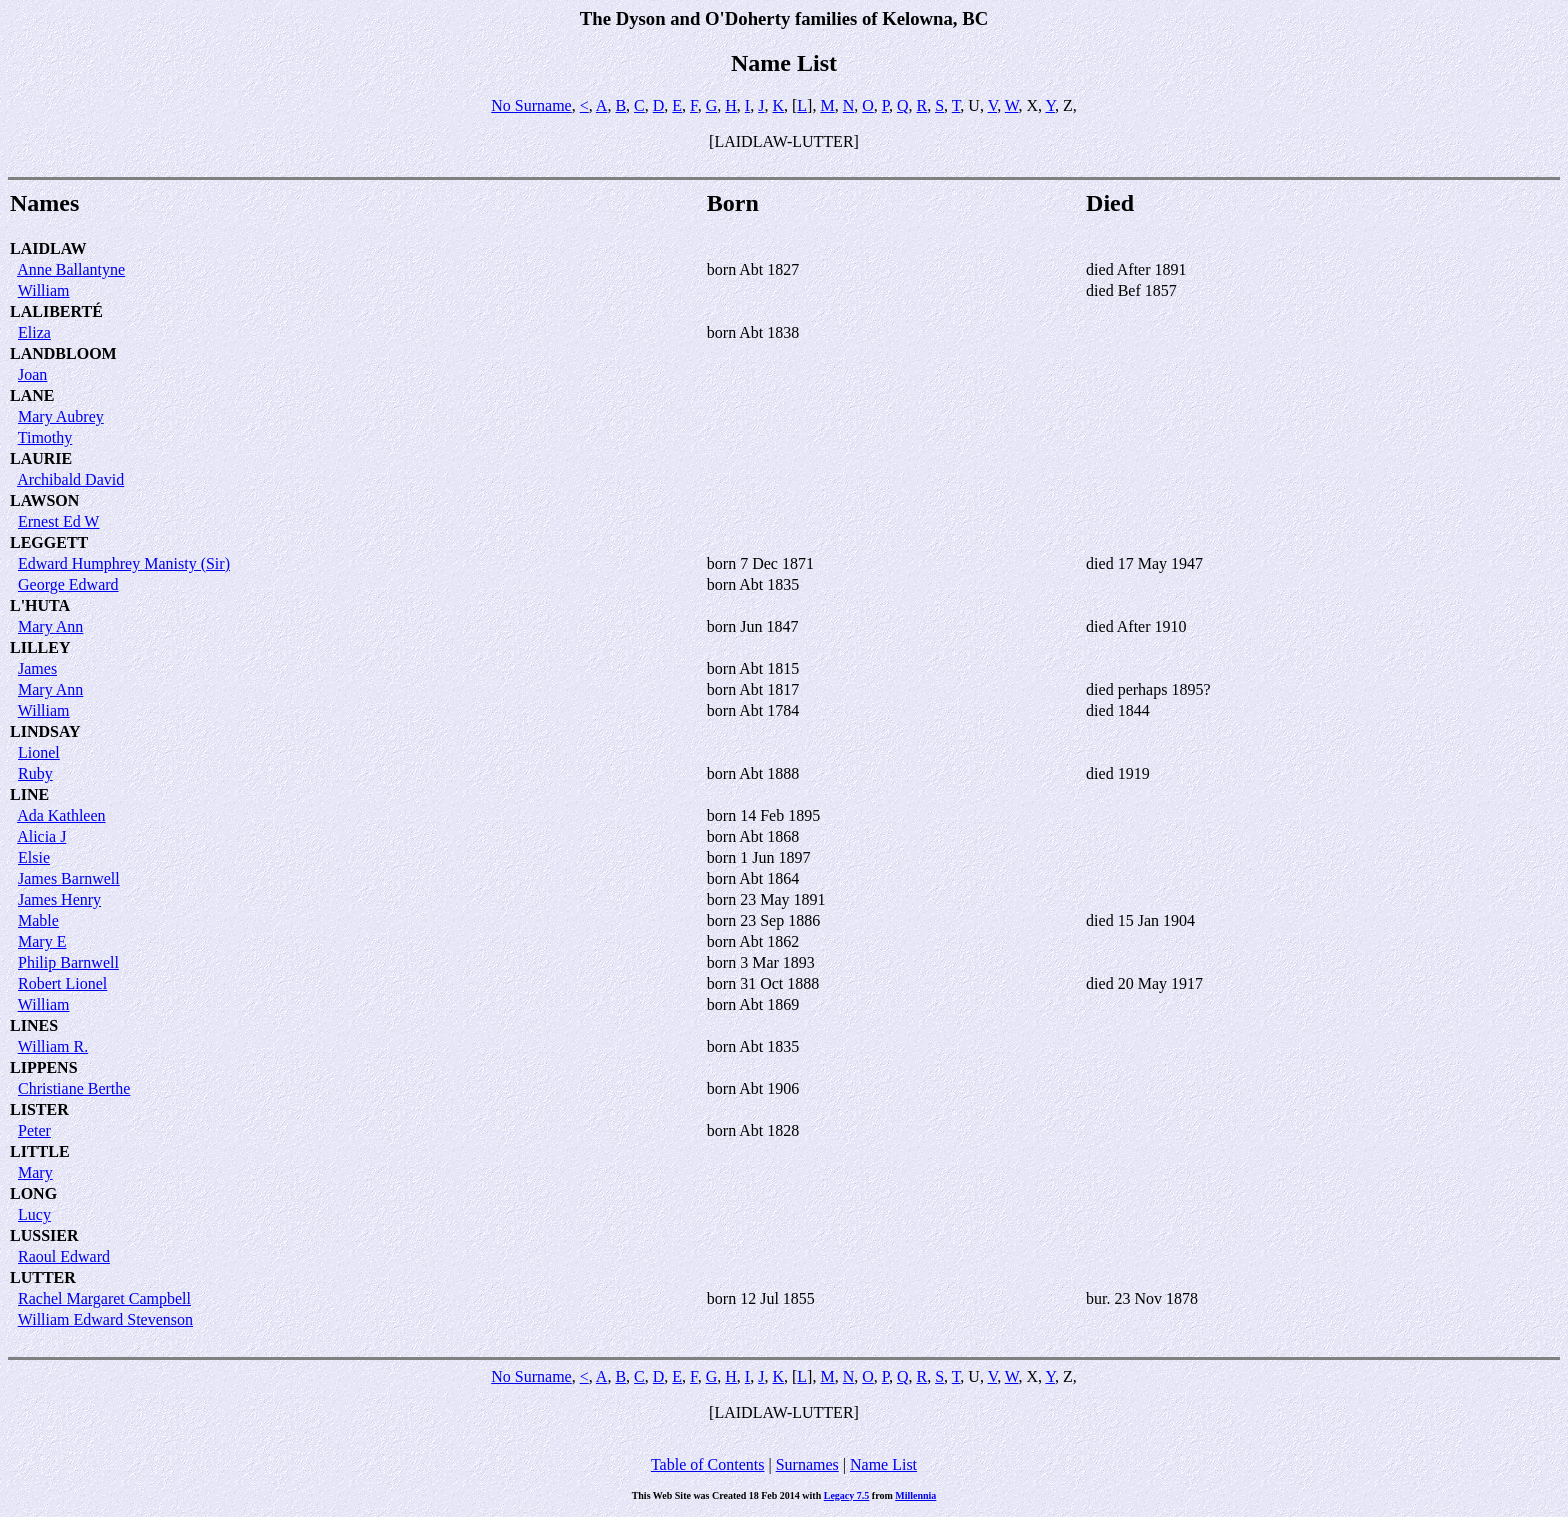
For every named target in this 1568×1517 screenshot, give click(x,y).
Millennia (915, 1495)
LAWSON (44, 500)
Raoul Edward (64, 1256)
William (44, 290)
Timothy (45, 437)
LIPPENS (44, 1067)
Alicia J (41, 836)
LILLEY (40, 647)
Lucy (34, 1214)
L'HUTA (40, 605)
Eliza (34, 332)
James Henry (59, 899)
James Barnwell (69, 878)
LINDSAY (45, 731)
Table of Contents (708, 1464)
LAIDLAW (48, 248)
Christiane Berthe (74, 1088)
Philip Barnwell (68, 962)
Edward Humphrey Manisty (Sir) (124, 563)
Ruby (35, 773)
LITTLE (40, 1151)
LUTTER (43, 1277)
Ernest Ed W (58, 521)
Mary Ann (50, 626)
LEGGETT (49, 542)
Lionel (39, 752)
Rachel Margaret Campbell (104, 1298)
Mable (38, 920)
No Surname (531, 105)
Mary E (42, 941)
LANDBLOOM (63, 353)
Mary (35, 1172)
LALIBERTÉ (56, 311)
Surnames (807, 1464)
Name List (883, 1464)
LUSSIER (44, 1235)
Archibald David (70, 479)
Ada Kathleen (61, 815)
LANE (32, 395)
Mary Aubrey (61, 416)
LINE (29, 794)
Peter (34, 1130)
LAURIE (41, 458)
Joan (32, 374)
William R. (53, 1046)
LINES (34, 1025)
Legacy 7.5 (847, 1495)
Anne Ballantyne (71, 269)
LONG (33, 1193)
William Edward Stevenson (105, 1319)
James (37, 668)
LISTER (39, 1109)
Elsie (34, 857)
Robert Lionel (62, 983)
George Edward (68, 584)
